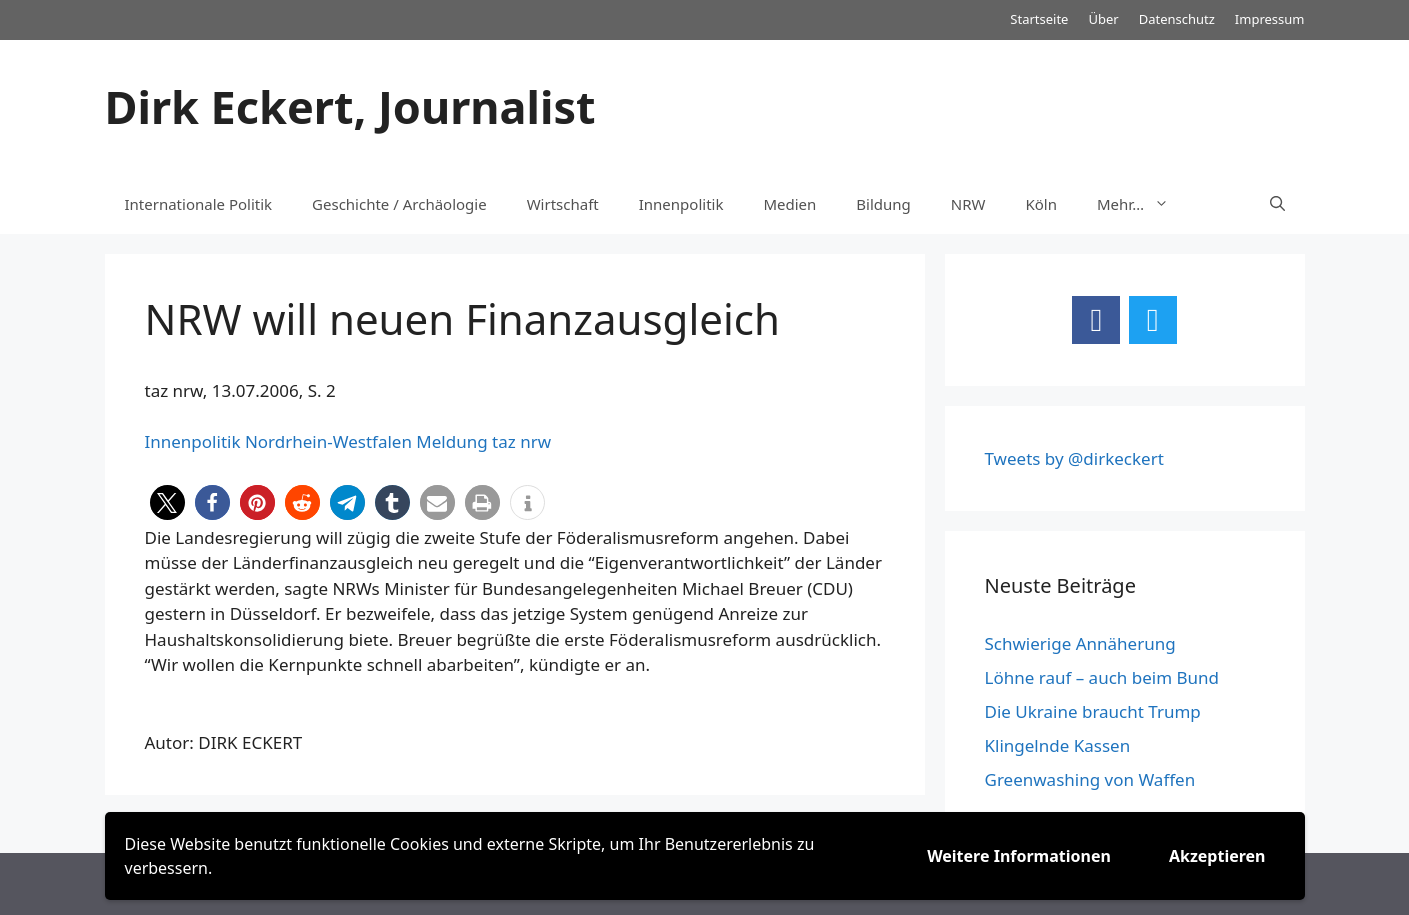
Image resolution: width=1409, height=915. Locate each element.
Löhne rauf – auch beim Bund (1102, 677)
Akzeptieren (1217, 856)
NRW (968, 204)
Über (1103, 19)
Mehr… (1143, 204)
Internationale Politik (199, 204)
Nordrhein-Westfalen (328, 441)
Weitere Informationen (1019, 856)
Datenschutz (1177, 19)
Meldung (451, 441)
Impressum (1270, 19)
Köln (1042, 204)
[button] (167, 502)
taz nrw (521, 441)
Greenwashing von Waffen (1090, 779)
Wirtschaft (563, 204)
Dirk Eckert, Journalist (350, 106)
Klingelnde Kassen (1058, 745)
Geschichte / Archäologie (399, 204)
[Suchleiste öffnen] (1277, 204)
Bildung (883, 204)
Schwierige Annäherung (1080, 643)
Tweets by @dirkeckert (1074, 458)
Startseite (1039, 19)
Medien (789, 204)
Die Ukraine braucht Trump (1093, 711)
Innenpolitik (681, 204)
